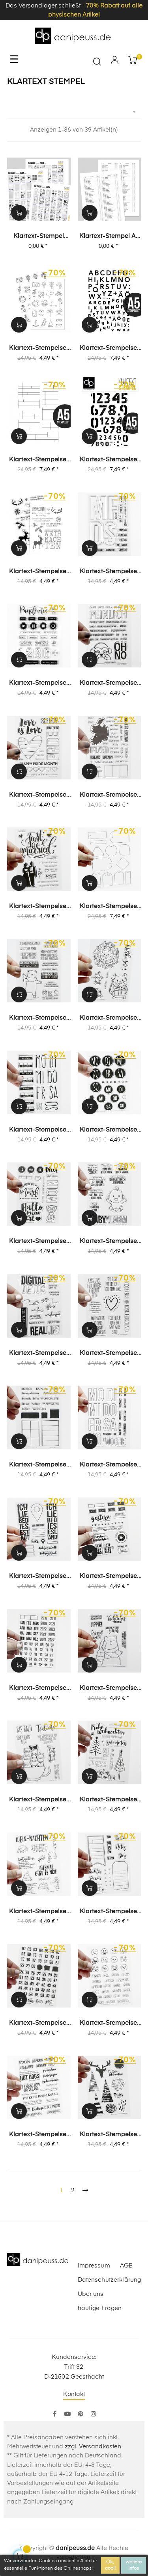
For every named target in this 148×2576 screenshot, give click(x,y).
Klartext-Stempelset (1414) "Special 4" (38, 1241)
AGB (126, 2266)
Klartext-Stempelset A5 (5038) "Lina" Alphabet (109, 348)
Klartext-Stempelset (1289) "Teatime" (38, 1800)
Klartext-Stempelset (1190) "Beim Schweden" (38, 2135)
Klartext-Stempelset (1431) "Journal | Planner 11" (38, 1130)
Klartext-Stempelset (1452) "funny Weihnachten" (38, 1018)
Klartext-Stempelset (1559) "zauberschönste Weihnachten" (38, 572)
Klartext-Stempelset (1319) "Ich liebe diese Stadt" (38, 1576)
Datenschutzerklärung (109, 2280)
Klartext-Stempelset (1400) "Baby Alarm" (109, 1241)
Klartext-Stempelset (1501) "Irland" (109, 795)
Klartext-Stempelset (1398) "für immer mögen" (109, 1353)
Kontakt (74, 2394)
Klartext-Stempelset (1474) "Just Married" (38, 907)
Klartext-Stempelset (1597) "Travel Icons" (38, 348)
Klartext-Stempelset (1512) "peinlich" (109, 683)
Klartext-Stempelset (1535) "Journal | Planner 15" (109, 572)
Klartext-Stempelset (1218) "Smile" (109, 2023)
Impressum (94, 2266)
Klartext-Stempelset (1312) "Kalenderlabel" (38, 1688)
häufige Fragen (100, 2308)
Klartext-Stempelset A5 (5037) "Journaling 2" (38, 460)
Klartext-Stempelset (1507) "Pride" (38, 795)
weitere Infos (134, 2565)
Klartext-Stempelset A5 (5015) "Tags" (109, 907)
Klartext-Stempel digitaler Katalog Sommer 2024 (38, 236)
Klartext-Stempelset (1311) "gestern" (109, 1576)
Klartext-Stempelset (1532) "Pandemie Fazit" (38, 683)
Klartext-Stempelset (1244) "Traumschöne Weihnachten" (109, 1800)
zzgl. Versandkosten (93, 2447)
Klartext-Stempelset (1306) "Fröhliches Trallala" (109, 1688)
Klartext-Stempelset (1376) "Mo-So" (109, 1465)
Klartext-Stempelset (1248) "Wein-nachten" (38, 1912)
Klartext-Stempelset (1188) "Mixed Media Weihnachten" (109, 2135)
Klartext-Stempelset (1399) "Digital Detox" (38, 1353)
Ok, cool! (110, 2565)
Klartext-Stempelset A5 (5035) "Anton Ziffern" (109, 460)
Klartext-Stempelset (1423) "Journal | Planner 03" (109, 1130)
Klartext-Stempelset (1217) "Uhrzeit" (38, 2023)
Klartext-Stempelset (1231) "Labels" (109, 1912)
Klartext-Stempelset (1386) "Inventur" (38, 1465)
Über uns (91, 2294)
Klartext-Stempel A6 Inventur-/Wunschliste (109, 236)
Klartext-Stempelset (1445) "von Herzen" (109, 1018)
